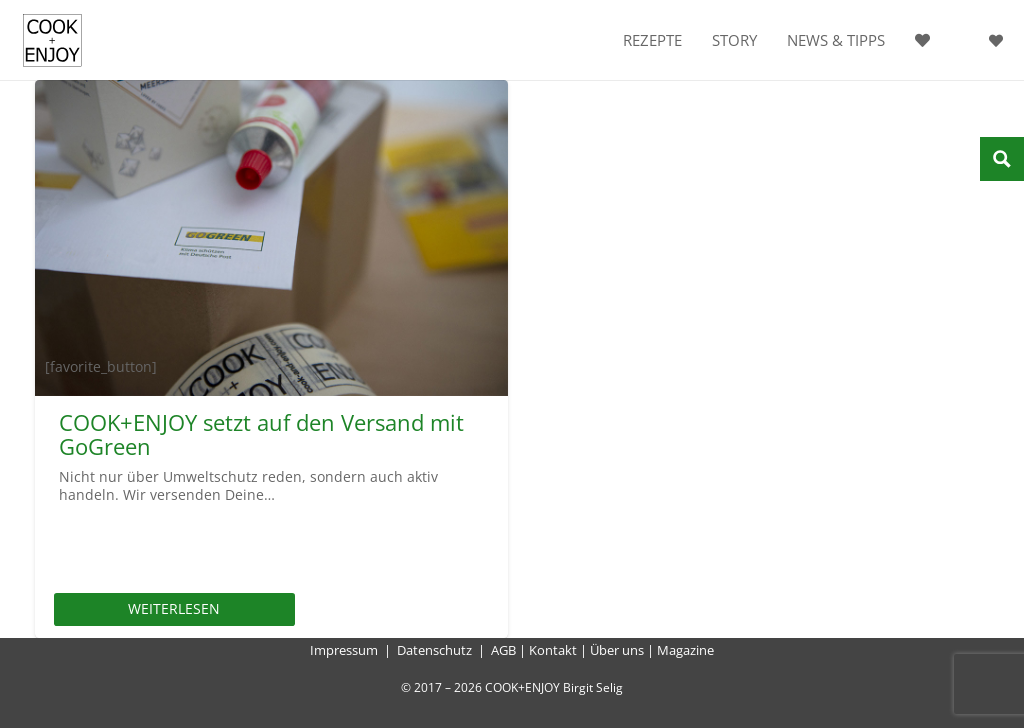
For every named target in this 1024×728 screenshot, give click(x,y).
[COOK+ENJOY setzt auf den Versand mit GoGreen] (271, 238)
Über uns (617, 650)
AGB (503, 650)
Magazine (685, 650)
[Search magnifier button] (1002, 159)
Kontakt (553, 650)
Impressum (344, 650)
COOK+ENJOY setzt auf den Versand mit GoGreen (261, 434)
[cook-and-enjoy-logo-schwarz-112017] (52, 40)
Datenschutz (434, 650)
